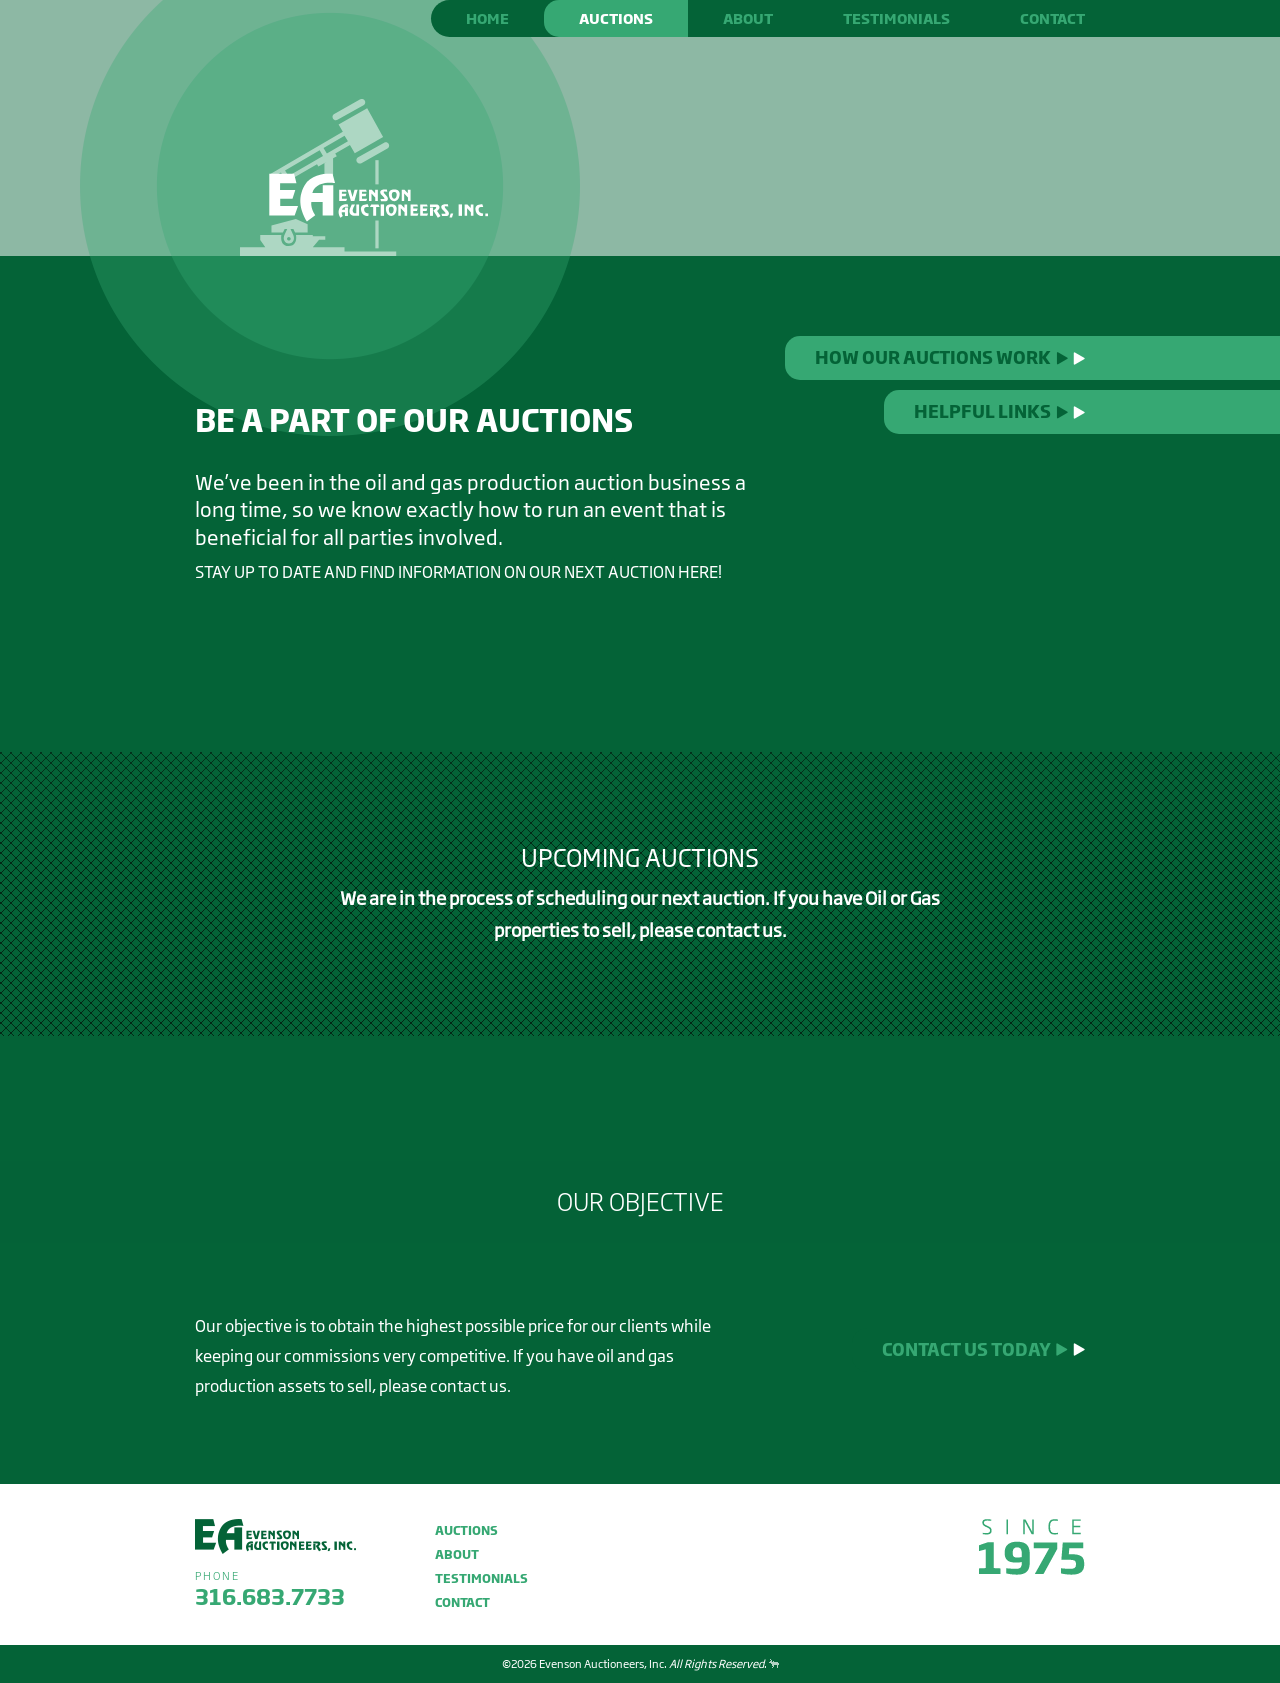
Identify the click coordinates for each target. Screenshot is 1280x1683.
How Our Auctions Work (950, 357)
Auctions (616, 18)
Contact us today (983, 1349)
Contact (1052, 18)
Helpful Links (999, 411)
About (748, 18)
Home (487, 18)
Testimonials (896, 18)
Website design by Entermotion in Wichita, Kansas (774, 1663)
